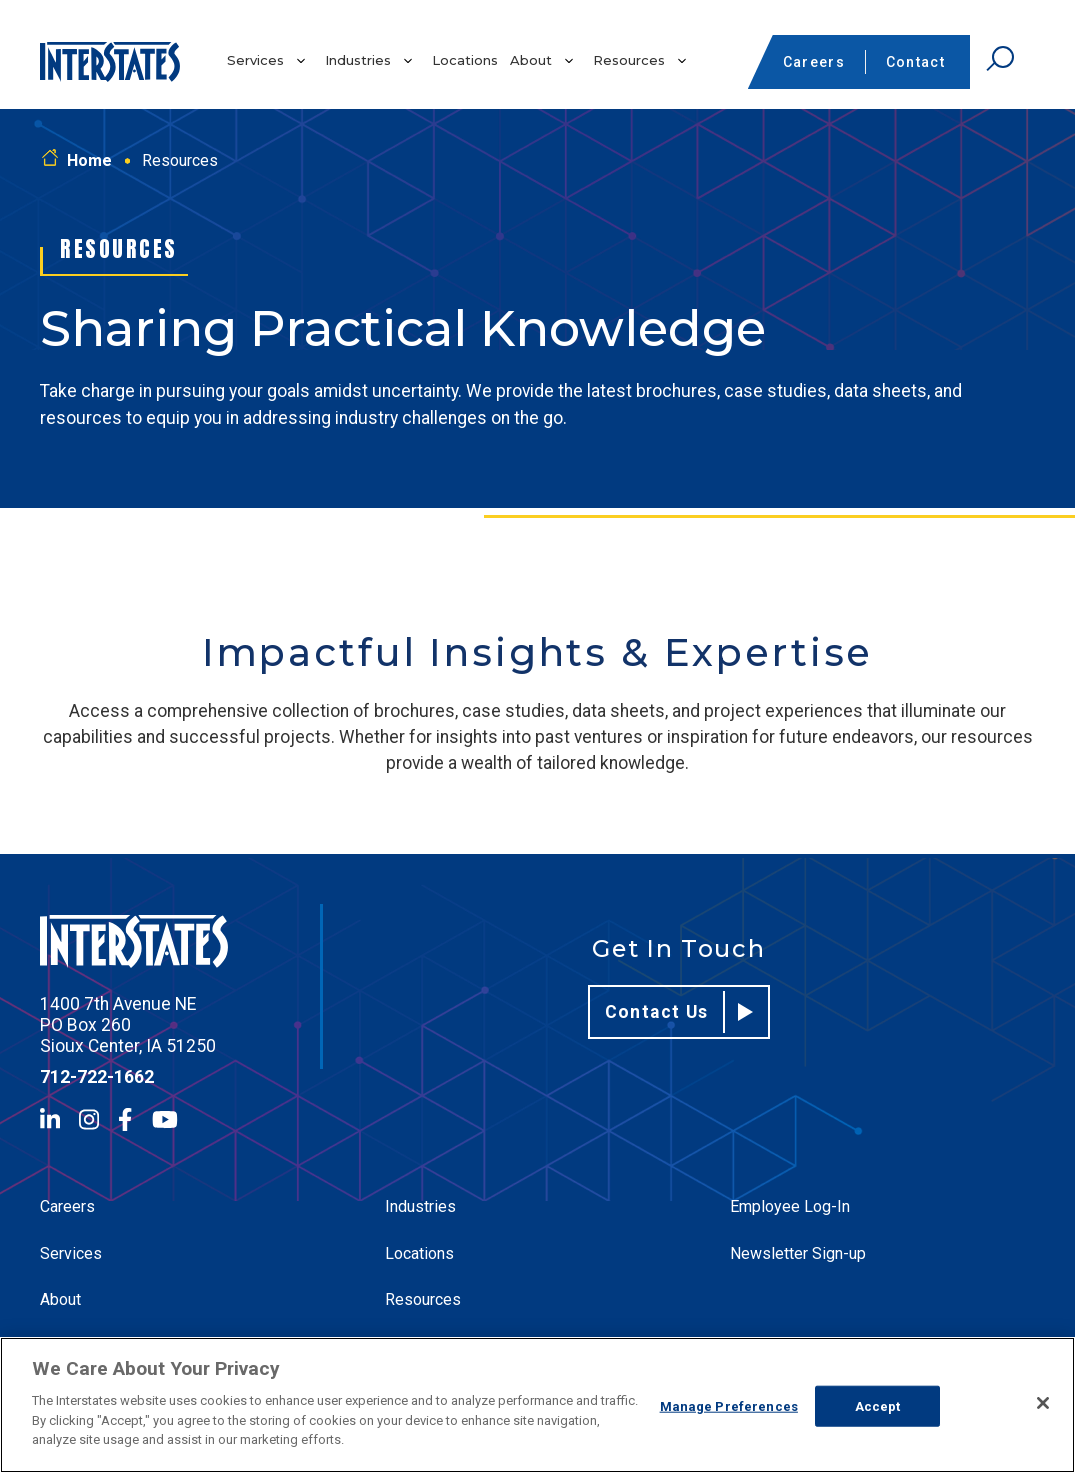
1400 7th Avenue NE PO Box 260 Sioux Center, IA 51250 (128, 1025)
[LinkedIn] (50, 1119)
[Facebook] (125, 1119)
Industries (358, 60)
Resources (629, 60)
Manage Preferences (729, 1405)
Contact (915, 62)
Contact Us (679, 1012)
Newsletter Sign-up (798, 1253)
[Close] (1043, 1403)
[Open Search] (1000, 59)
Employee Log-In (790, 1206)
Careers (814, 62)
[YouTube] (165, 1119)
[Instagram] (89, 1119)
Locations (465, 60)
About (531, 60)
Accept (878, 1405)
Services (255, 60)
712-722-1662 (97, 1077)
